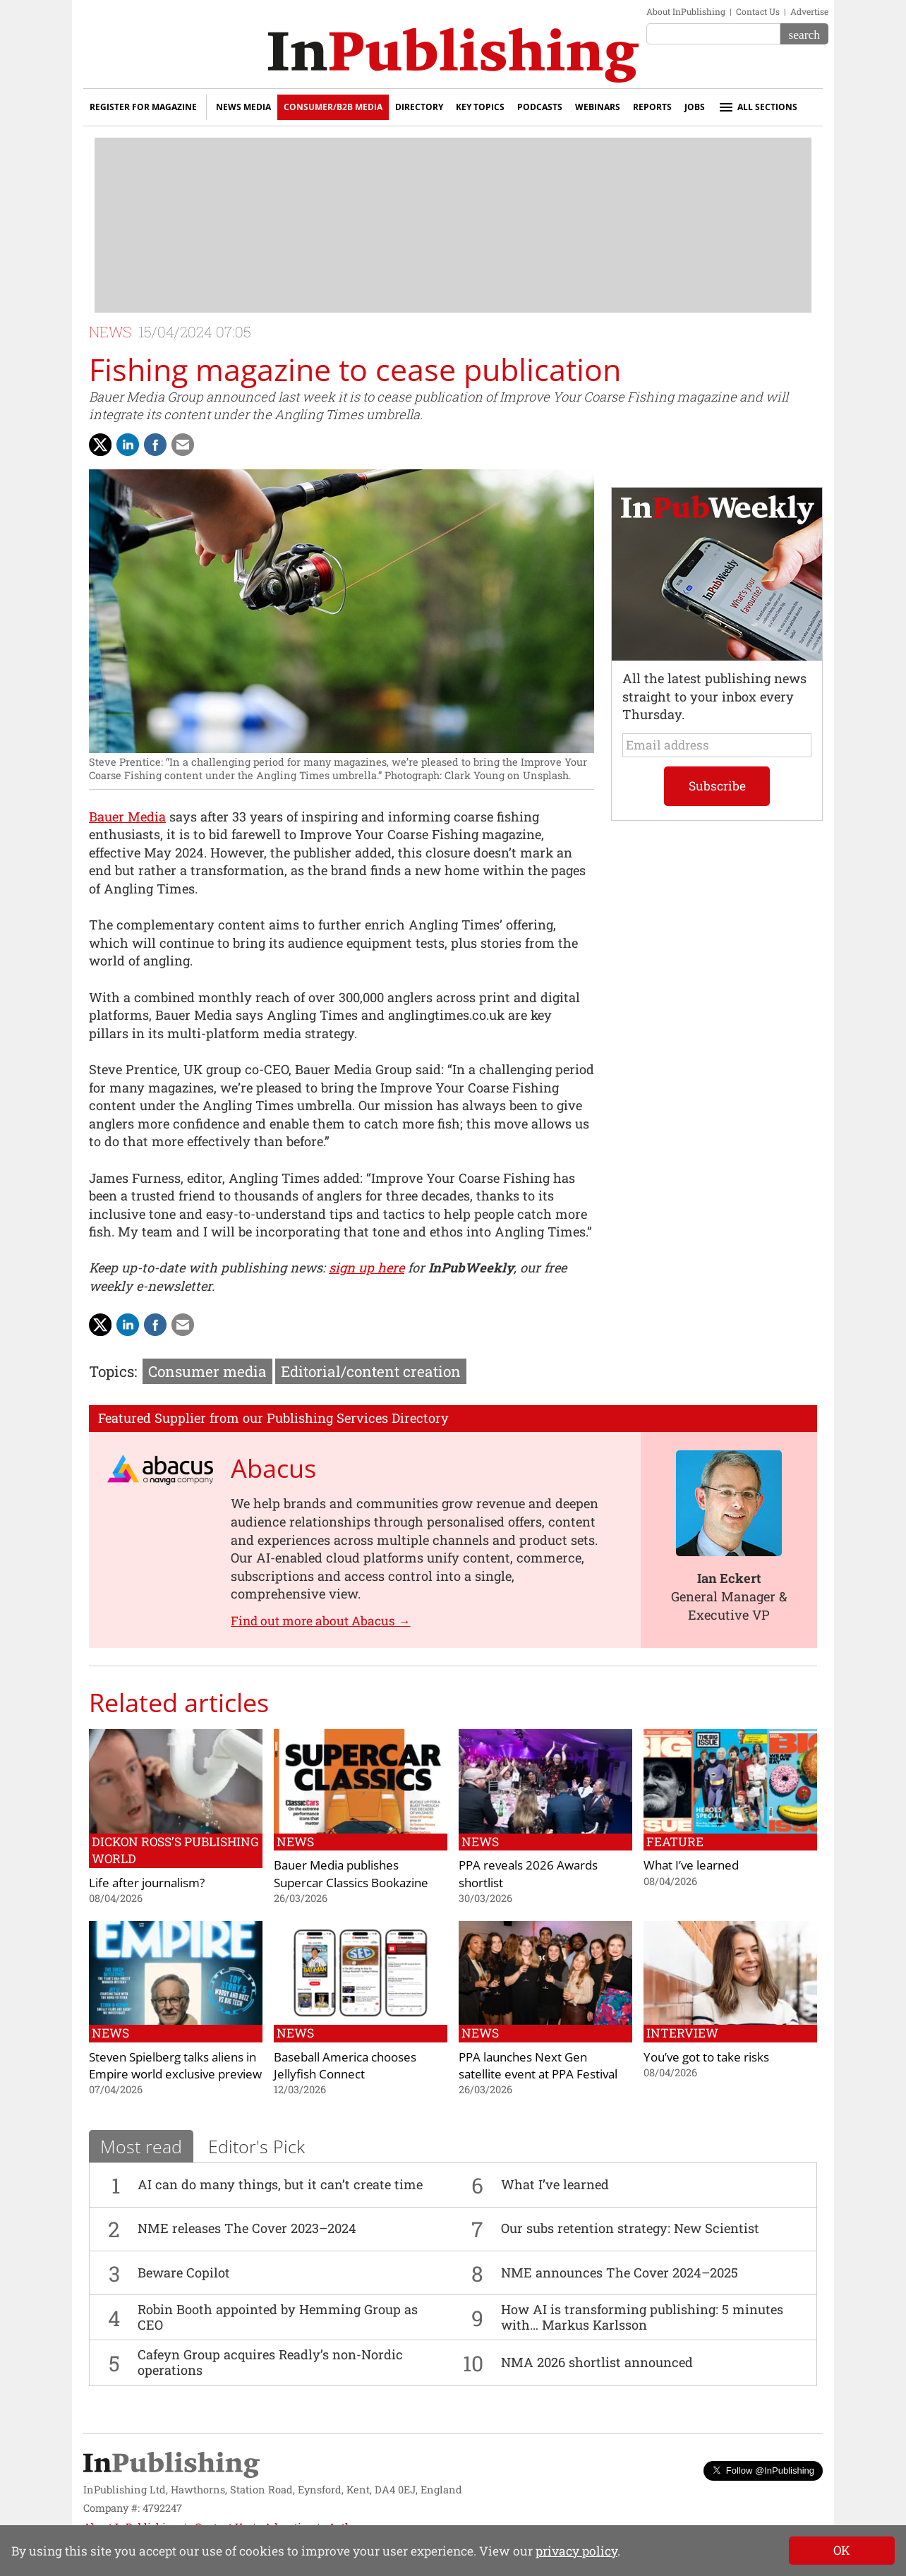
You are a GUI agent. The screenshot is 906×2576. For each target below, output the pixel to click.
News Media (243, 107)
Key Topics (480, 107)
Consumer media (207, 1371)
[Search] (804, 33)
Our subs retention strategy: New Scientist (630, 2228)
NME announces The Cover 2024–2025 (619, 2272)
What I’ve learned (555, 2184)
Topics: (113, 1371)
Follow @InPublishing (763, 2470)
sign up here (366, 1267)
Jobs (694, 107)
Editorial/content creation (371, 1371)
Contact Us (758, 11)
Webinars (597, 107)
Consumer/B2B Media (333, 107)
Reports (652, 107)
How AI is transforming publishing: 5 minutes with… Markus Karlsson (642, 2317)
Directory (419, 107)
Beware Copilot (184, 2272)
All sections (757, 107)
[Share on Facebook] (155, 444)
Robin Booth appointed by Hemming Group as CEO (278, 2317)
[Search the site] (713, 33)
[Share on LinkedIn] (127, 444)
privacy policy (576, 2551)
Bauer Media (127, 816)
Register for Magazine (143, 107)
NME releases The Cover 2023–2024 (247, 2228)
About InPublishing (685, 11)
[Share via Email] (182, 444)
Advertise (809, 11)
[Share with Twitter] (100, 444)
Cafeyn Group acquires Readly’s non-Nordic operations (270, 2362)
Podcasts (539, 107)
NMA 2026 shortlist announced (597, 2362)
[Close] (842, 2550)
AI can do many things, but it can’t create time (280, 2184)
